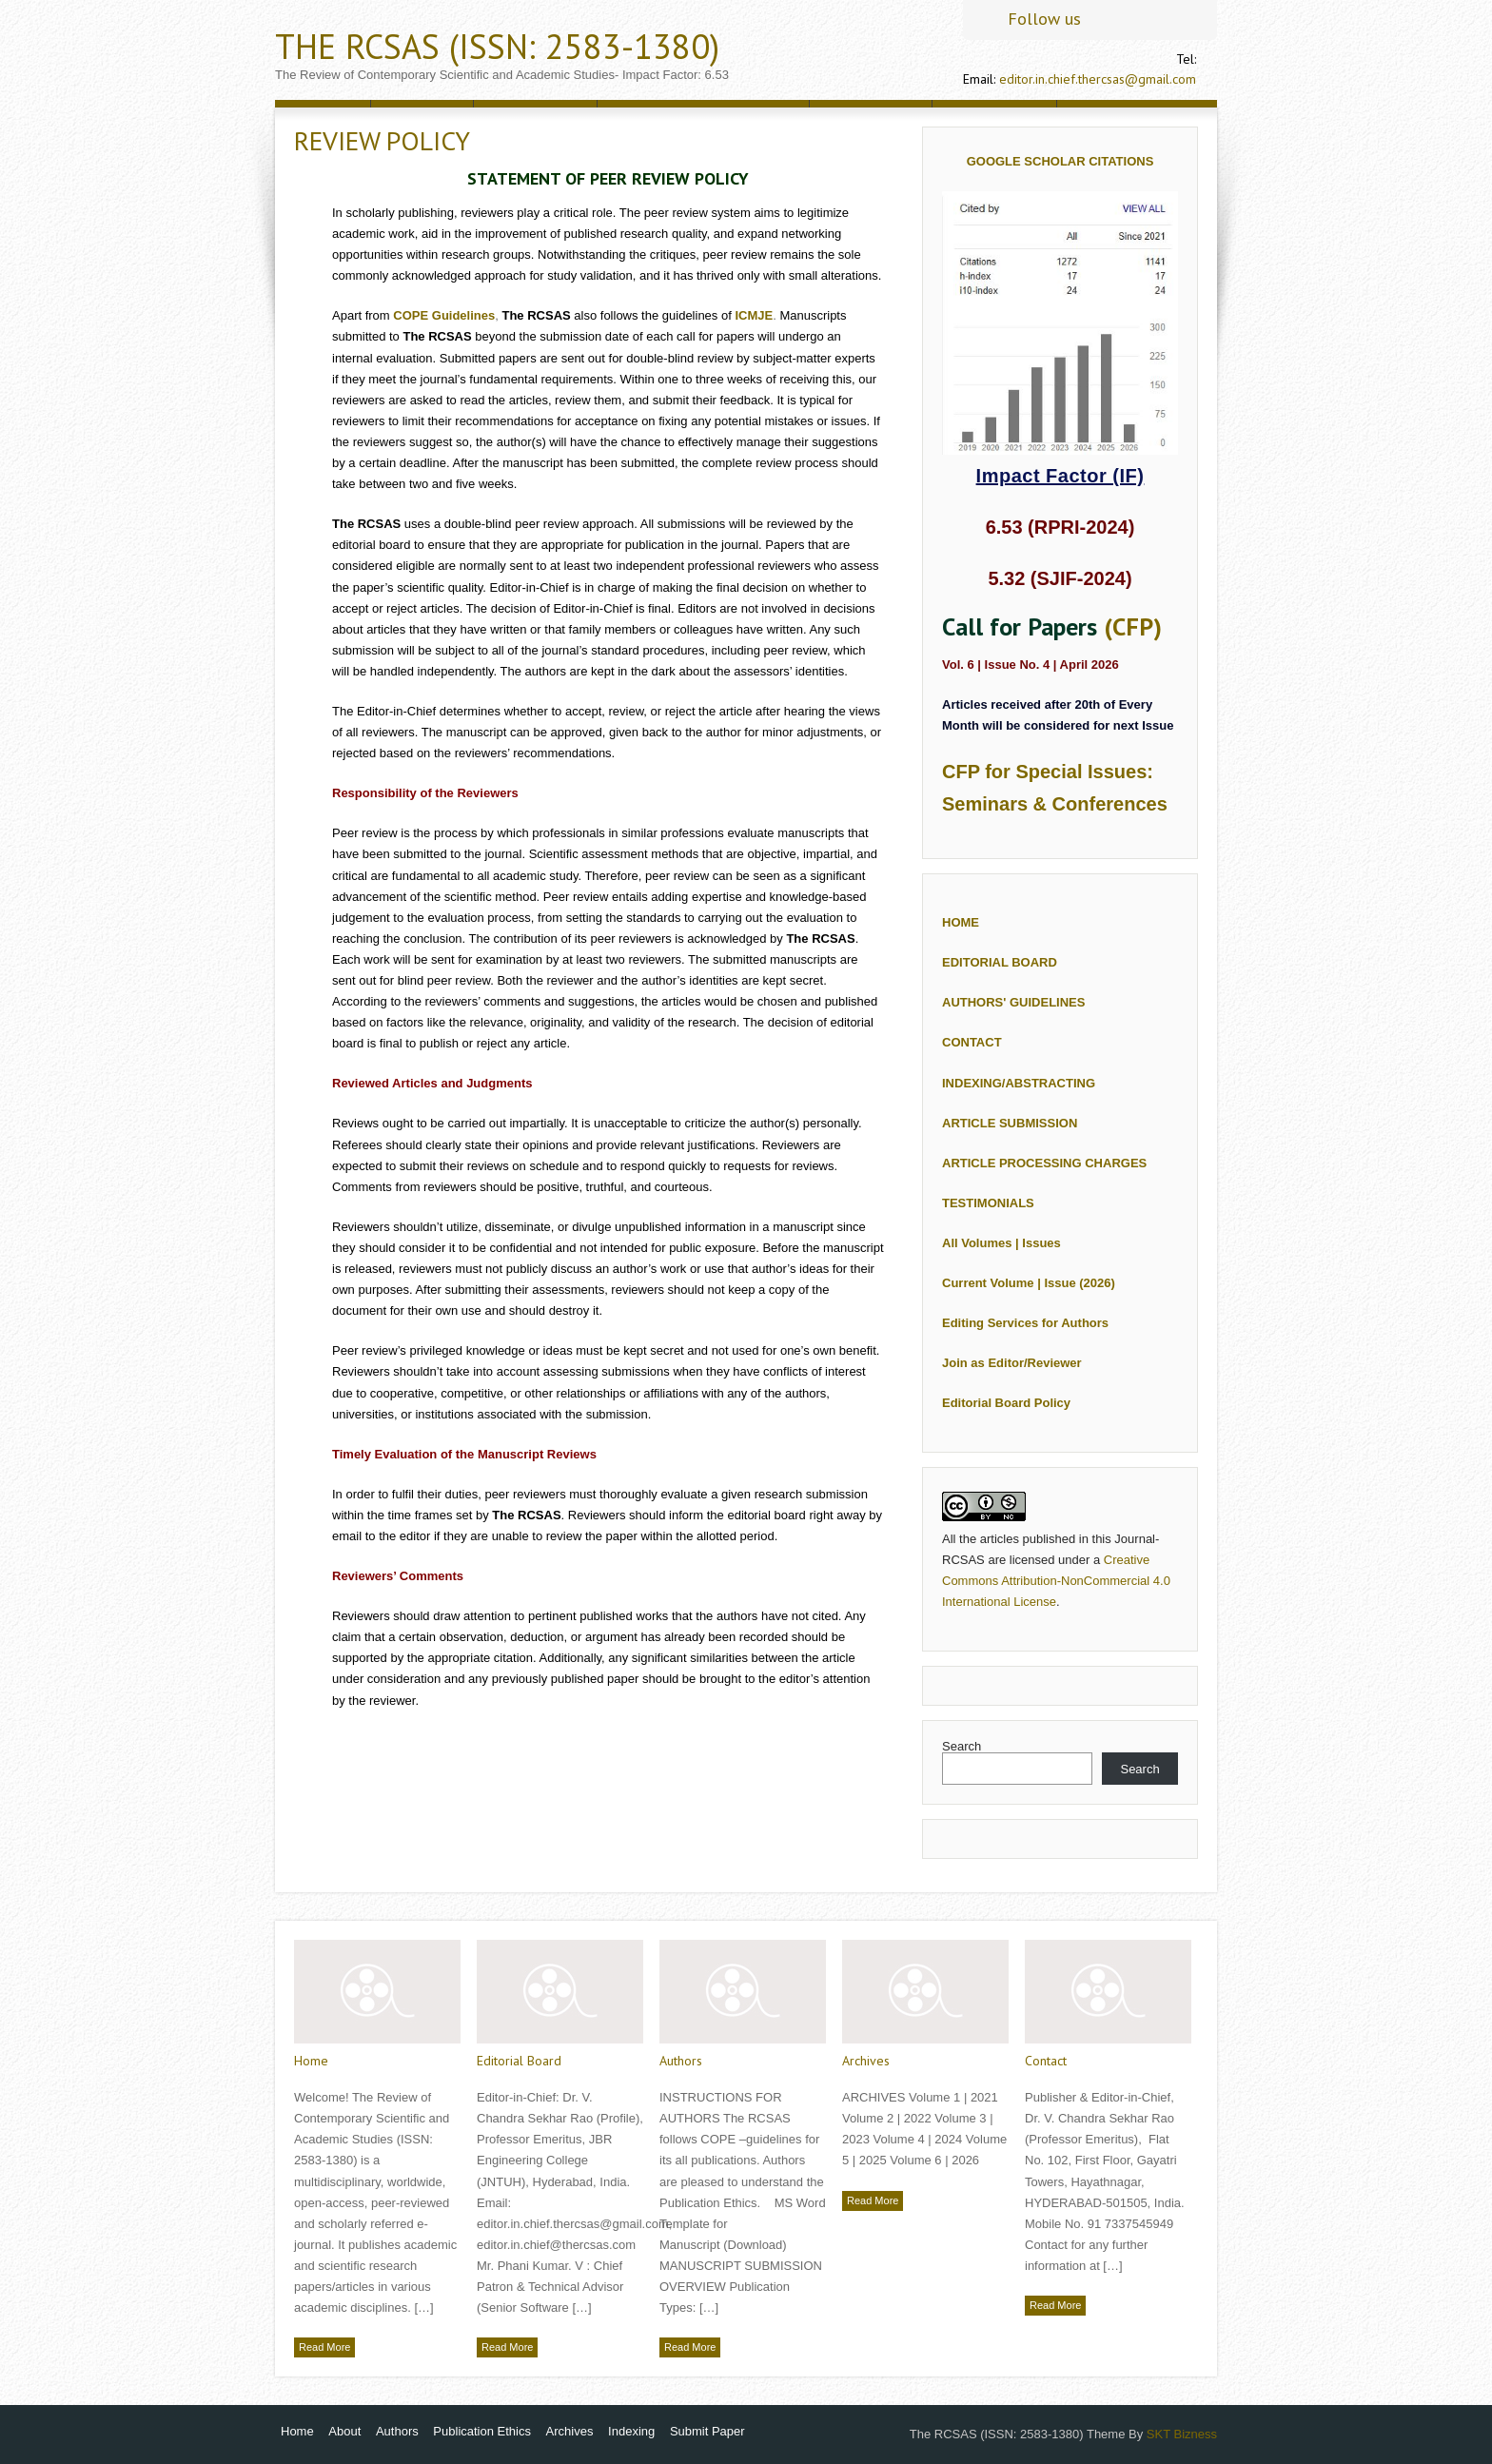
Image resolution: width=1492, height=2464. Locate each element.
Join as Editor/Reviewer (1012, 1363)
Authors (680, 2060)
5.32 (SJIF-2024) (1059, 578)
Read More (324, 2347)
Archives (866, 2060)
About (344, 2431)
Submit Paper (707, 2431)
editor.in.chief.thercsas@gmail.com (1097, 79)
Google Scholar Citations (1060, 161)
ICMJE (754, 315)
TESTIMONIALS (988, 1203)
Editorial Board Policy (1006, 1403)
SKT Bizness (1182, 2434)
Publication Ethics (482, 2431)
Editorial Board (519, 2060)
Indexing (631, 2431)
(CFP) (1133, 626)
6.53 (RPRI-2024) (1060, 527)
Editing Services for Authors (1025, 1323)
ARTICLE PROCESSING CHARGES (1044, 1163)
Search (961, 1746)
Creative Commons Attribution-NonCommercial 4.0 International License (1056, 1581)
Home (311, 2060)
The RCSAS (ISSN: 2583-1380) (497, 46)
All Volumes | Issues (1001, 1243)
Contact (1046, 2060)
